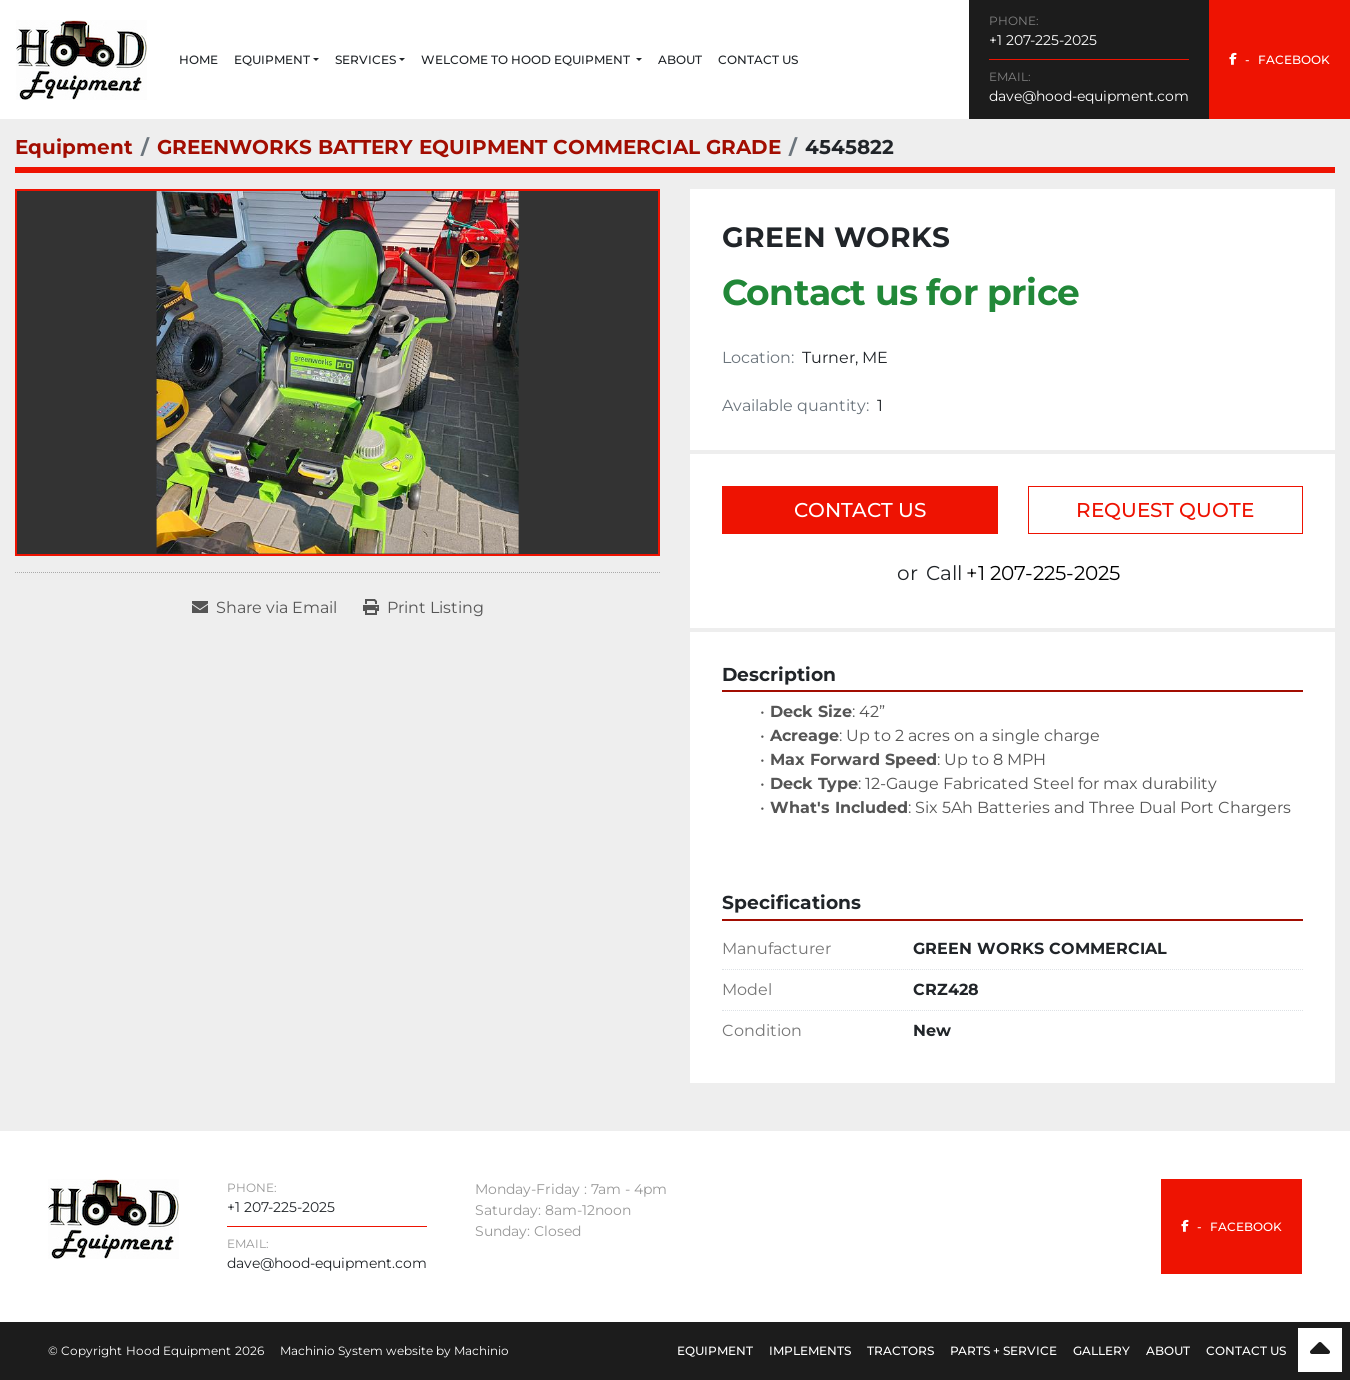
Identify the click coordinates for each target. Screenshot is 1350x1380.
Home (198, 59)
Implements (810, 1350)
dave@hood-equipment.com (1089, 96)
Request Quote (1165, 510)
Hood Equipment (178, 1350)
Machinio (481, 1350)
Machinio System (331, 1350)
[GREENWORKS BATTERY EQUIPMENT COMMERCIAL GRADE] (469, 147)
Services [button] (365, 59)
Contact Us (758, 59)
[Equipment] (74, 147)
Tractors (900, 1350)
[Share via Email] (264, 608)
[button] (276, 60)
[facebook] (1279, 59)
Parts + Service (1003, 1350)
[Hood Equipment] (113, 1217)
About (680, 59)
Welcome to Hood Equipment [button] (527, 59)
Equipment (272, 59)
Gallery (1101, 1350)
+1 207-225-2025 (1043, 40)
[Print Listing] (423, 608)
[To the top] (1320, 1350)
